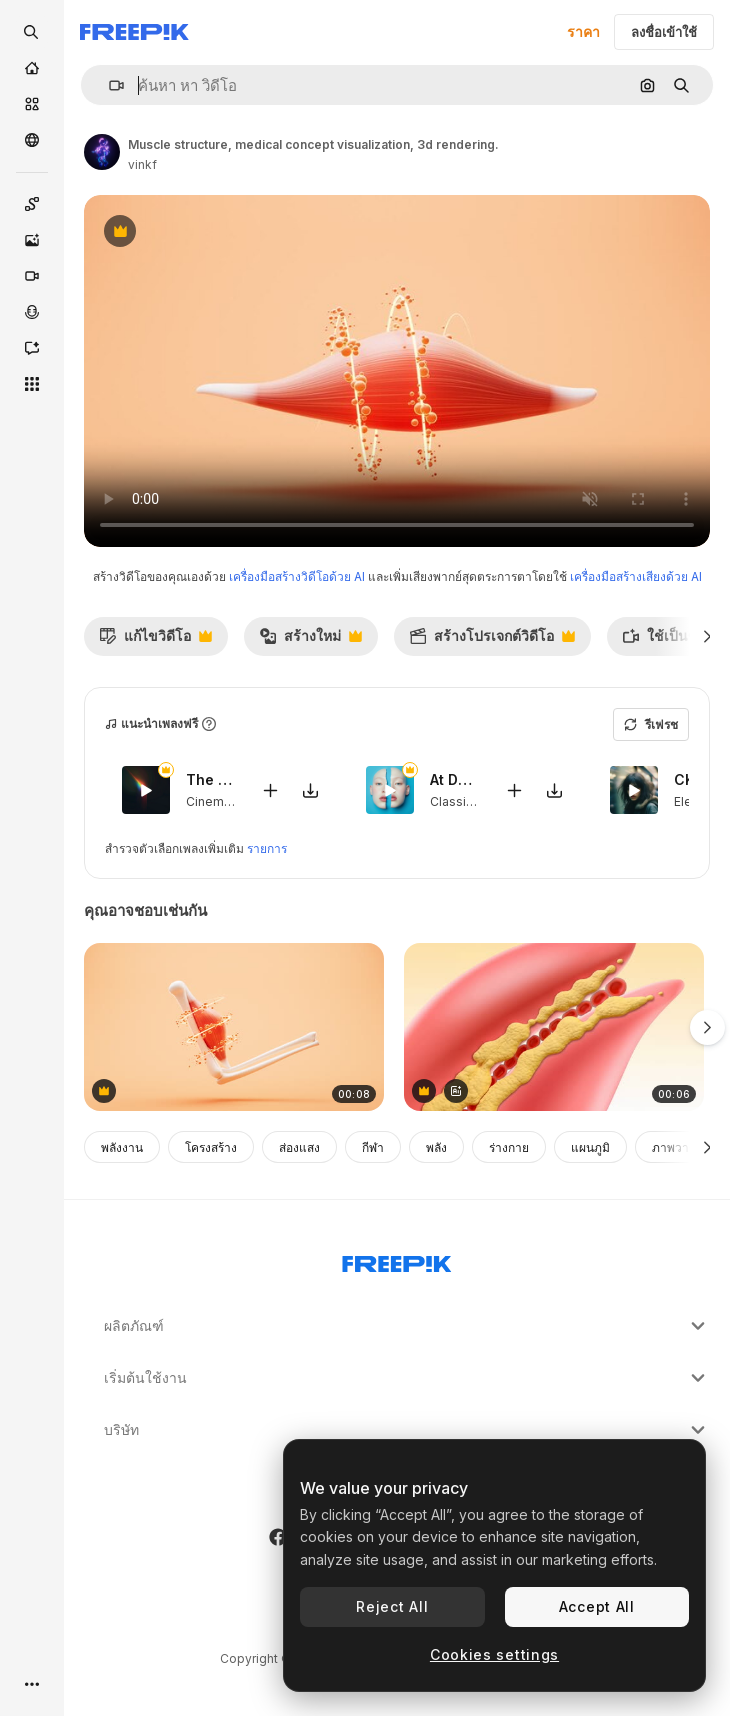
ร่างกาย (509, 1147)
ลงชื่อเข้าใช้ (664, 32)
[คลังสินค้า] (32, 104)
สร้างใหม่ (310, 641)
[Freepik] (134, 32)
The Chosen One (211, 779)
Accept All (597, 1606)
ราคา (583, 31)
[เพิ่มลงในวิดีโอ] (270, 789)
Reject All (392, 1606)
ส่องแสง (299, 1147)
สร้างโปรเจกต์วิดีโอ (492, 641)
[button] (108, 85)
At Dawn (455, 779)
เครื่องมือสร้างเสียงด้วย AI (636, 576)
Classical (456, 800)
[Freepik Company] (397, 1260)
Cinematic (215, 800)
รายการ (267, 848)
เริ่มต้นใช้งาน (407, 1378)
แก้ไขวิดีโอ (155, 641)
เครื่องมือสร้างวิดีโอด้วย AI (297, 576)
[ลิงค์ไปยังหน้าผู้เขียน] (102, 152)
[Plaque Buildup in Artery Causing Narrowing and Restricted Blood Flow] (554, 1027)
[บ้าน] (32, 68)
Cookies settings (494, 1654)
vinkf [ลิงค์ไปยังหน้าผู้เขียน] (142, 164)
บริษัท (407, 1430)
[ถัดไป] (707, 636)
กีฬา (373, 1147)
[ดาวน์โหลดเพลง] (310, 789)
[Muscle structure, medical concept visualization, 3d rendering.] (234, 1027)
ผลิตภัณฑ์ (407, 1326)
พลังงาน (122, 1147)
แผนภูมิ (590, 1147)
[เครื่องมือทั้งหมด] (32, 384)
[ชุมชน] (32, 140)
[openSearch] (32, 32)
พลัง (436, 1147)
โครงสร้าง (211, 1147)
